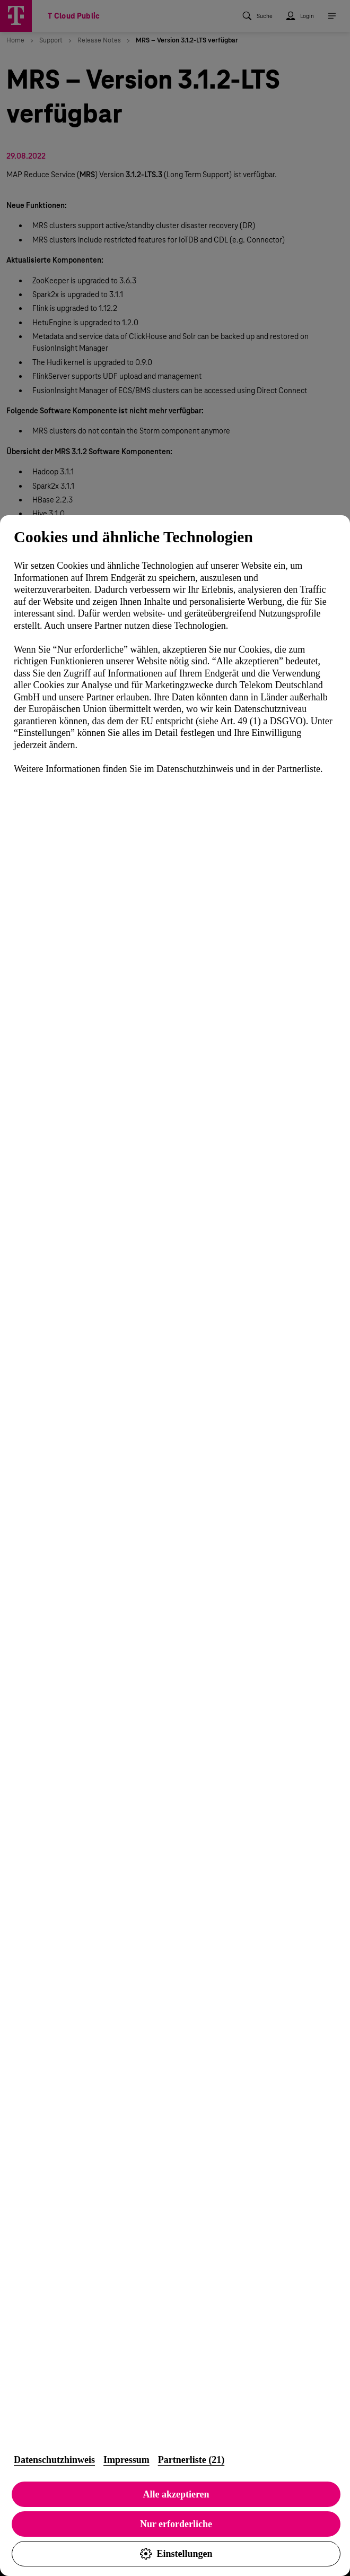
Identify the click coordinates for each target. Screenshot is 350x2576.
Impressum (126, 2459)
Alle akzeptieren (176, 2494)
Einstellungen (175, 2553)
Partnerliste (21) (191, 2459)
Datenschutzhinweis (54, 2459)
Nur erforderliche (176, 2524)
